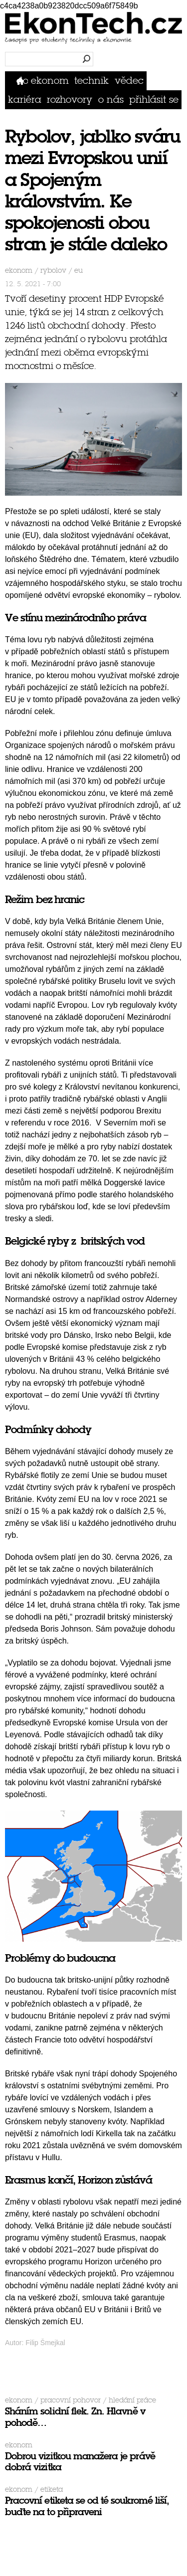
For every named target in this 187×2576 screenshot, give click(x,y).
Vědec (129, 80)
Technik (91, 80)
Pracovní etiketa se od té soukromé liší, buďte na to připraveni (87, 2506)
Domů (22, 80)
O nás (111, 99)
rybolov (53, 270)
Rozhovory (69, 99)
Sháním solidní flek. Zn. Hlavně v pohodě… (75, 2417)
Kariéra (24, 99)
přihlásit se (154, 99)
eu (78, 270)
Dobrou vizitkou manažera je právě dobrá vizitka (80, 2462)
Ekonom (50, 80)
